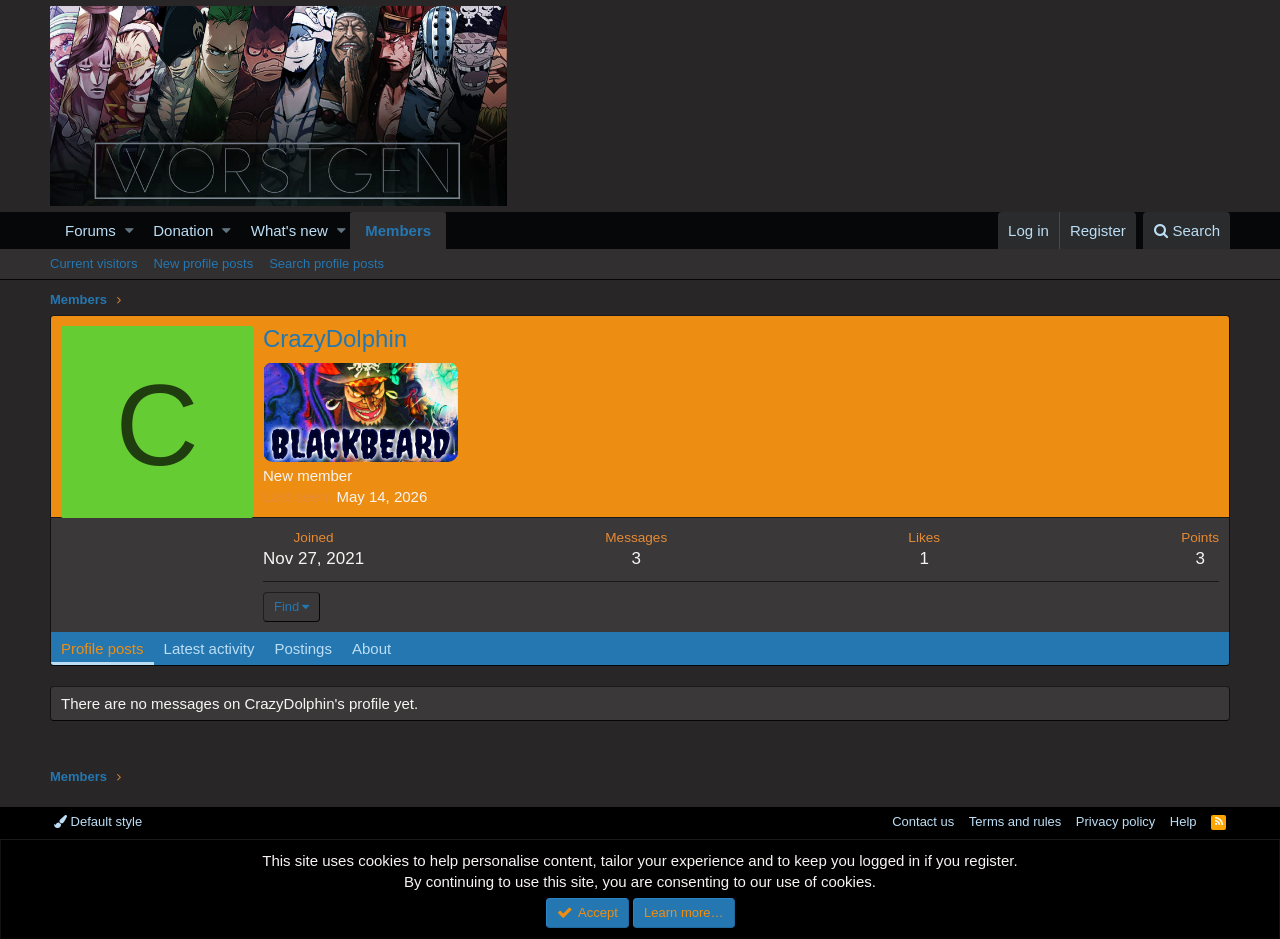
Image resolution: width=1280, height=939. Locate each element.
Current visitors (93, 263)
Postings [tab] (303, 648)
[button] (129, 230)
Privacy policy (1115, 821)
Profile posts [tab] (102, 648)
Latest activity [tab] (209, 648)
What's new (289, 230)
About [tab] (371, 648)
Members (398, 230)
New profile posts (203, 263)
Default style (98, 821)
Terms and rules (1015, 821)
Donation (183, 230)
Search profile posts (326, 263)
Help (1183, 821)
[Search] (1186, 230)
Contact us (923, 821)
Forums (90, 230)
